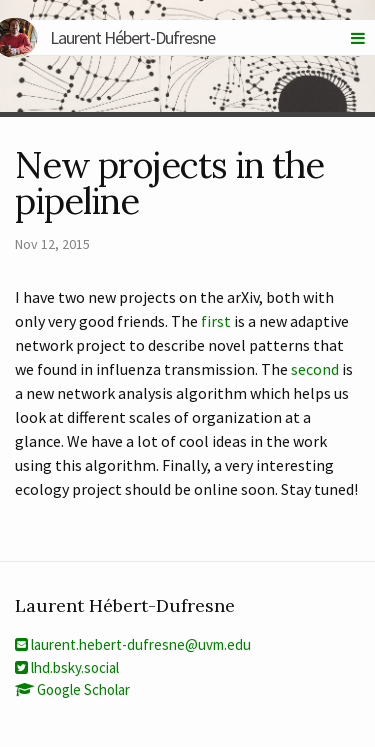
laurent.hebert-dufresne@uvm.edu (133, 644)
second (315, 369)
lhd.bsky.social (67, 667)
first (216, 321)
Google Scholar (72, 689)
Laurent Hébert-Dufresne (115, 37)
